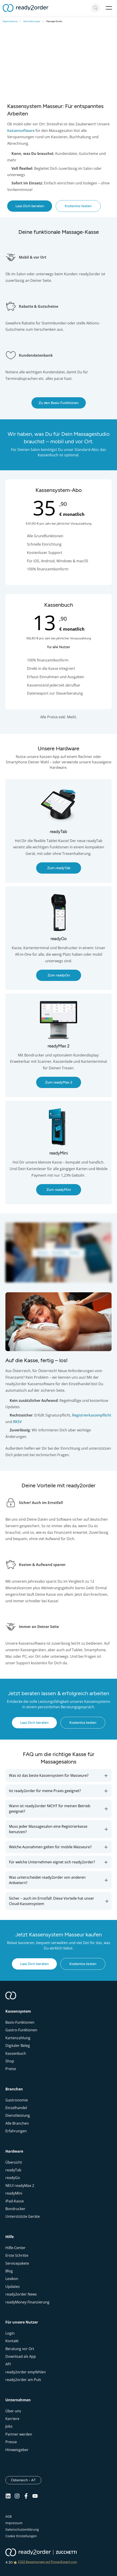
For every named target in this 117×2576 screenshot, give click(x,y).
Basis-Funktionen (19, 2022)
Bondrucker (15, 2208)
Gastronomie (16, 2100)
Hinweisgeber (17, 2449)
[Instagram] (17, 2497)
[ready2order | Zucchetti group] (41, 2552)
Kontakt (12, 2340)
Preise (10, 2068)
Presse (11, 2441)
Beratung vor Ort (19, 2348)
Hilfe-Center (15, 2247)
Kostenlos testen (78, 206)
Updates (12, 2286)
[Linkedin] (8, 2497)
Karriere (12, 2418)
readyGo (12, 2177)
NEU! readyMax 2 (19, 2185)
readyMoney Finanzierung (27, 2302)
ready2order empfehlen (25, 2371)
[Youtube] (35, 2497)
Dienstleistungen (31, 21)
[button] (58, 1775)
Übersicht (13, 2162)
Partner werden (18, 2434)
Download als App (20, 2356)
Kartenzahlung (17, 2037)
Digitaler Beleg (17, 2045)
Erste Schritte (16, 2255)
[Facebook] (26, 2497)
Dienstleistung (17, 2115)
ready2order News (21, 2294)
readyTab (13, 2169)
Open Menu (109, 7)
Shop (9, 2061)
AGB (8, 2516)
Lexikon (11, 2278)
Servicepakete (17, 2263)
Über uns (13, 2410)
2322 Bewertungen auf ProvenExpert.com (47, 2562)
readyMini (13, 2193)
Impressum (13, 2523)
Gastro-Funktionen (21, 2029)
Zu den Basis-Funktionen (59, 403)
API (8, 2364)
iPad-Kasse (14, 2201)
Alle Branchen (17, 2123)
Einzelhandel (16, 2107)
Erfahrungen (16, 2130)
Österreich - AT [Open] (26, 2480)
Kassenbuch (15, 2053)
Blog (9, 2270)
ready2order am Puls (23, 2379)
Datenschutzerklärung (22, 2529)
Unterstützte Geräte (22, 2216)
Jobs (9, 2426)
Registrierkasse (10, 21)
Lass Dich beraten (29, 206)
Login (10, 2333)
